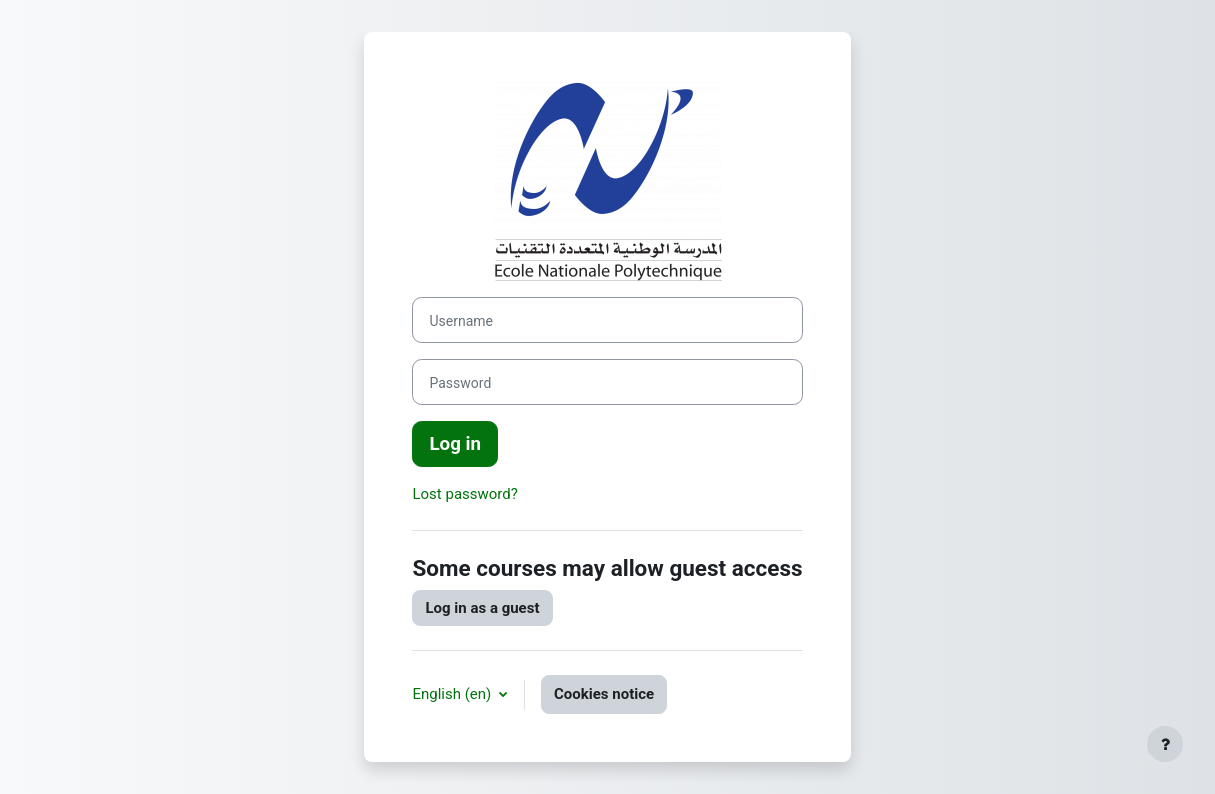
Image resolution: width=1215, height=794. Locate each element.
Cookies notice (604, 694)
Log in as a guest (482, 608)
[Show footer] (1165, 744)
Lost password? (464, 494)
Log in (455, 444)
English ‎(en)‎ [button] (453, 694)
